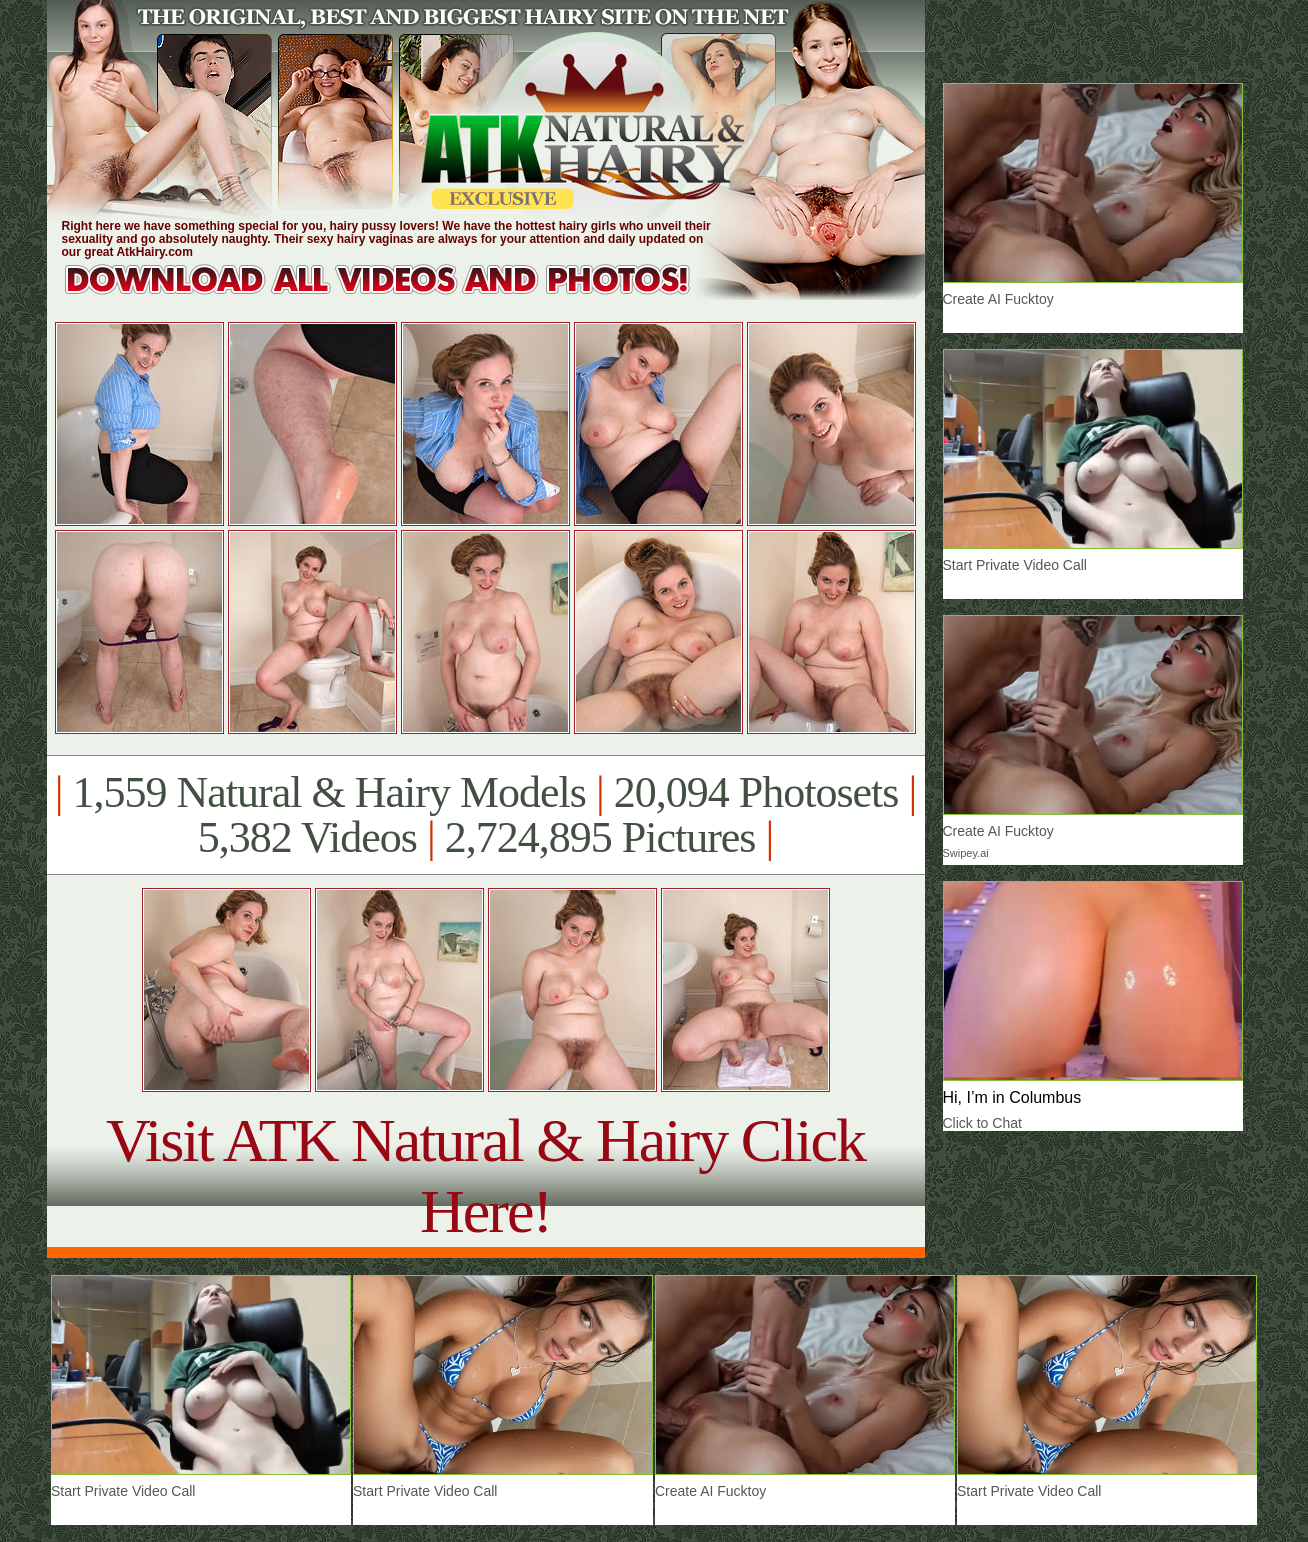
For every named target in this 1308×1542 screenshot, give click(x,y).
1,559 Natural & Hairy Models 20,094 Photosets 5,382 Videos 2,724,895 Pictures (485, 815)
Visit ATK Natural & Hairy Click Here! (485, 1175)
